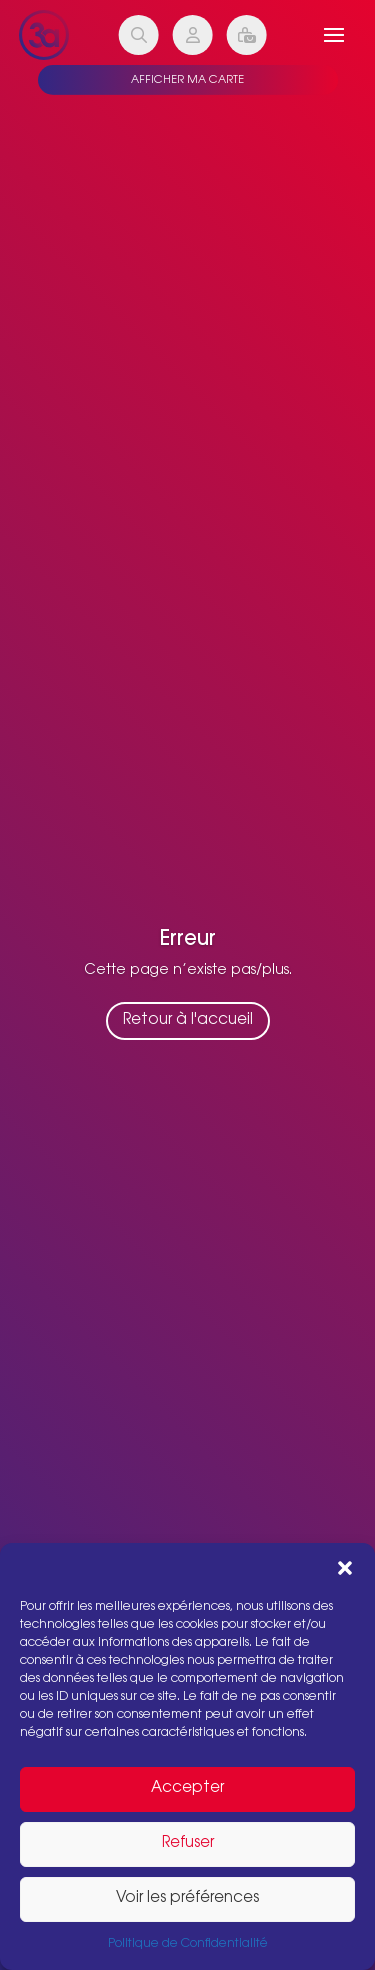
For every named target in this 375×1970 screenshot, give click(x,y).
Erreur (188, 940)
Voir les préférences (187, 1898)
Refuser (188, 1843)
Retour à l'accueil (188, 1021)
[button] (345, 1568)
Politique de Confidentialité (188, 1944)
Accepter (187, 1788)
